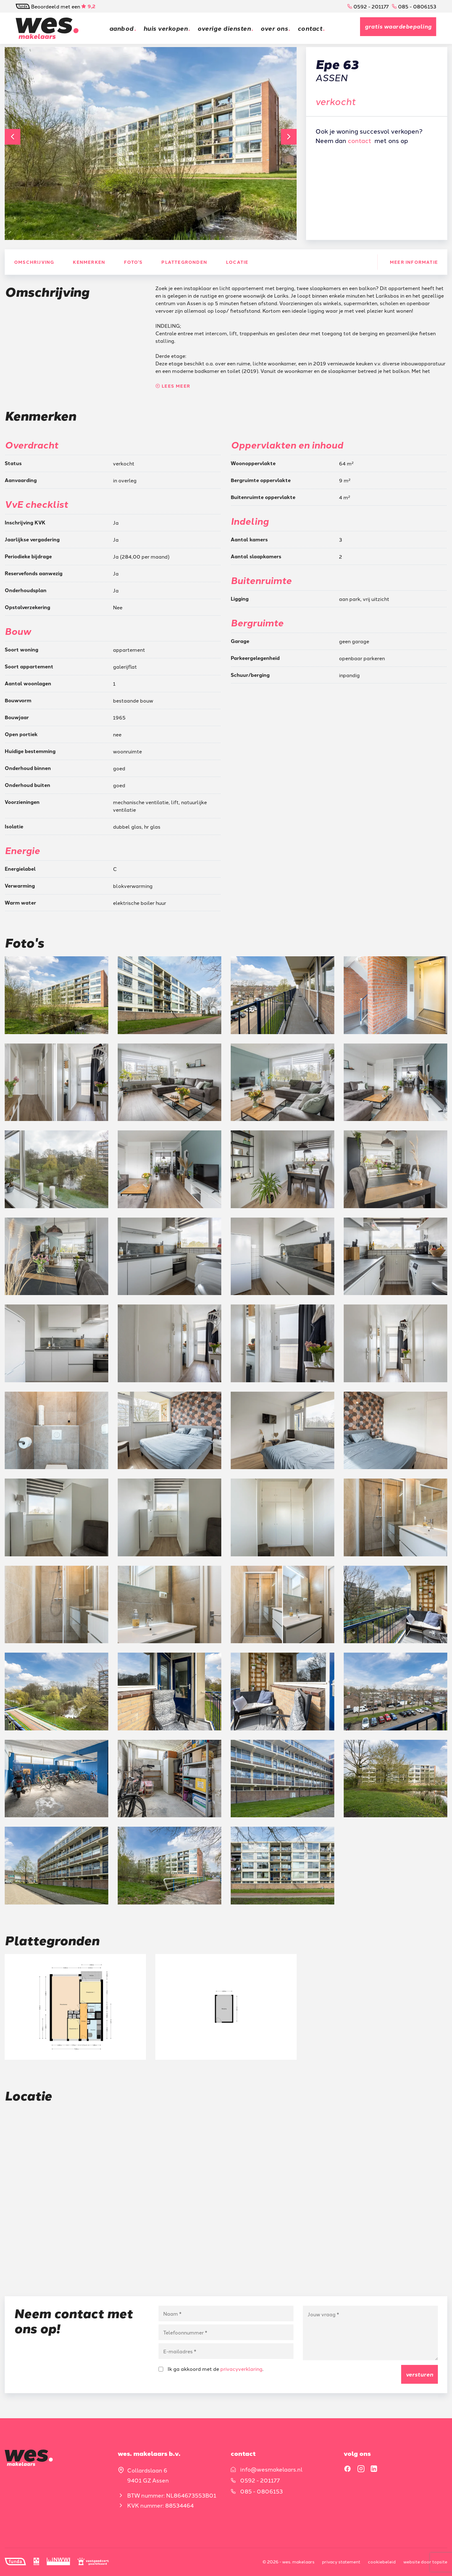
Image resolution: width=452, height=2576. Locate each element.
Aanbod (121, 28)
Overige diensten (225, 28)
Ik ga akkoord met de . (211, 2368)
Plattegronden (184, 262)
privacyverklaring (241, 2368)
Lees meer (172, 386)
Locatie (237, 262)
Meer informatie (414, 262)
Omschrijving (34, 262)
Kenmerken (89, 262)
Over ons (276, 28)
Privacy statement (341, 2561)
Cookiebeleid (382, 2561)
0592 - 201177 (368, 6)
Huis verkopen (166, 28)
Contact (312, 28)
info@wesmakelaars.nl (271, 2469)
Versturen (419, 2374)
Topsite (439, 2561)
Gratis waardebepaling (398, 26)
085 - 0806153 (414, 6)
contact (359, 140)
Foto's (133, 262)
